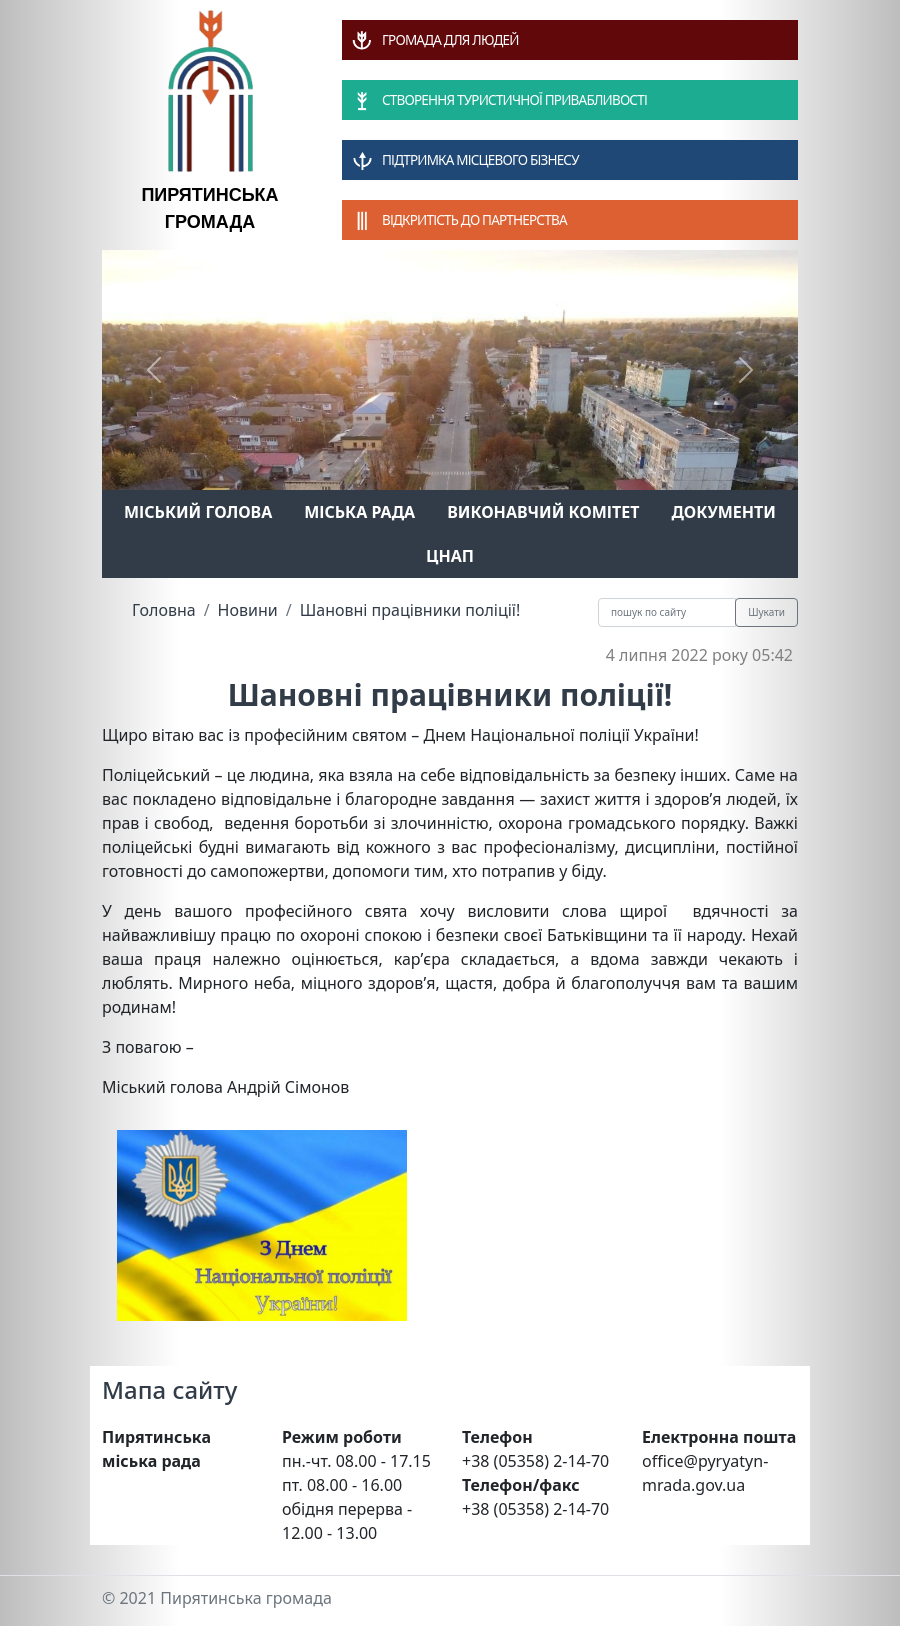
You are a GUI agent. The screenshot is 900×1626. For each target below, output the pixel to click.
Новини (248, 610)
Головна (164, 610)
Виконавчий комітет (543, 512)
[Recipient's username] (667, 612)
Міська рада (359, 512)
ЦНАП (450, 556)
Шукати (766, 612)
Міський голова (198, 512)
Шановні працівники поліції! (410, 610)
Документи (723, 512)
